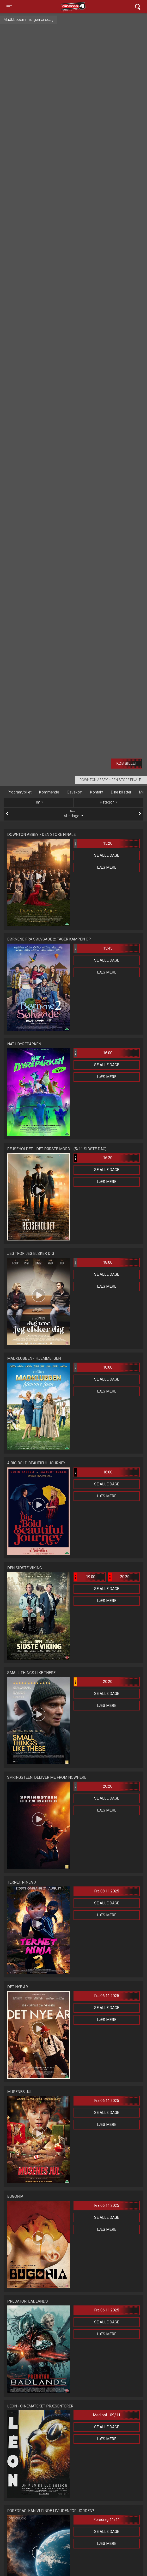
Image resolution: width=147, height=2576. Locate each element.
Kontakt (96, 792)
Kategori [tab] (107, 802)
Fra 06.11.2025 (106, 1995)
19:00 (84, 1577)
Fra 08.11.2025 (106, 1891)
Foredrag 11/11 (106, 2519)
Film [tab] (36, 802)
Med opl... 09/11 (106, 2415)
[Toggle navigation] (9, 6)
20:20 (119, 1577)
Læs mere (106, 867)
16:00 (93, 1053)
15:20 (93, 843)
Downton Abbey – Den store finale (110, 780)
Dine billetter (121, 792)
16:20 (93, 1158)
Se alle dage (106, 855)
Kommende (49, 792)
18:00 (93, 1262)
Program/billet (19, 792)
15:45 (93, 948)
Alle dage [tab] (73, 814)
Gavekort (74, 792)
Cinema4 (64, 7)
